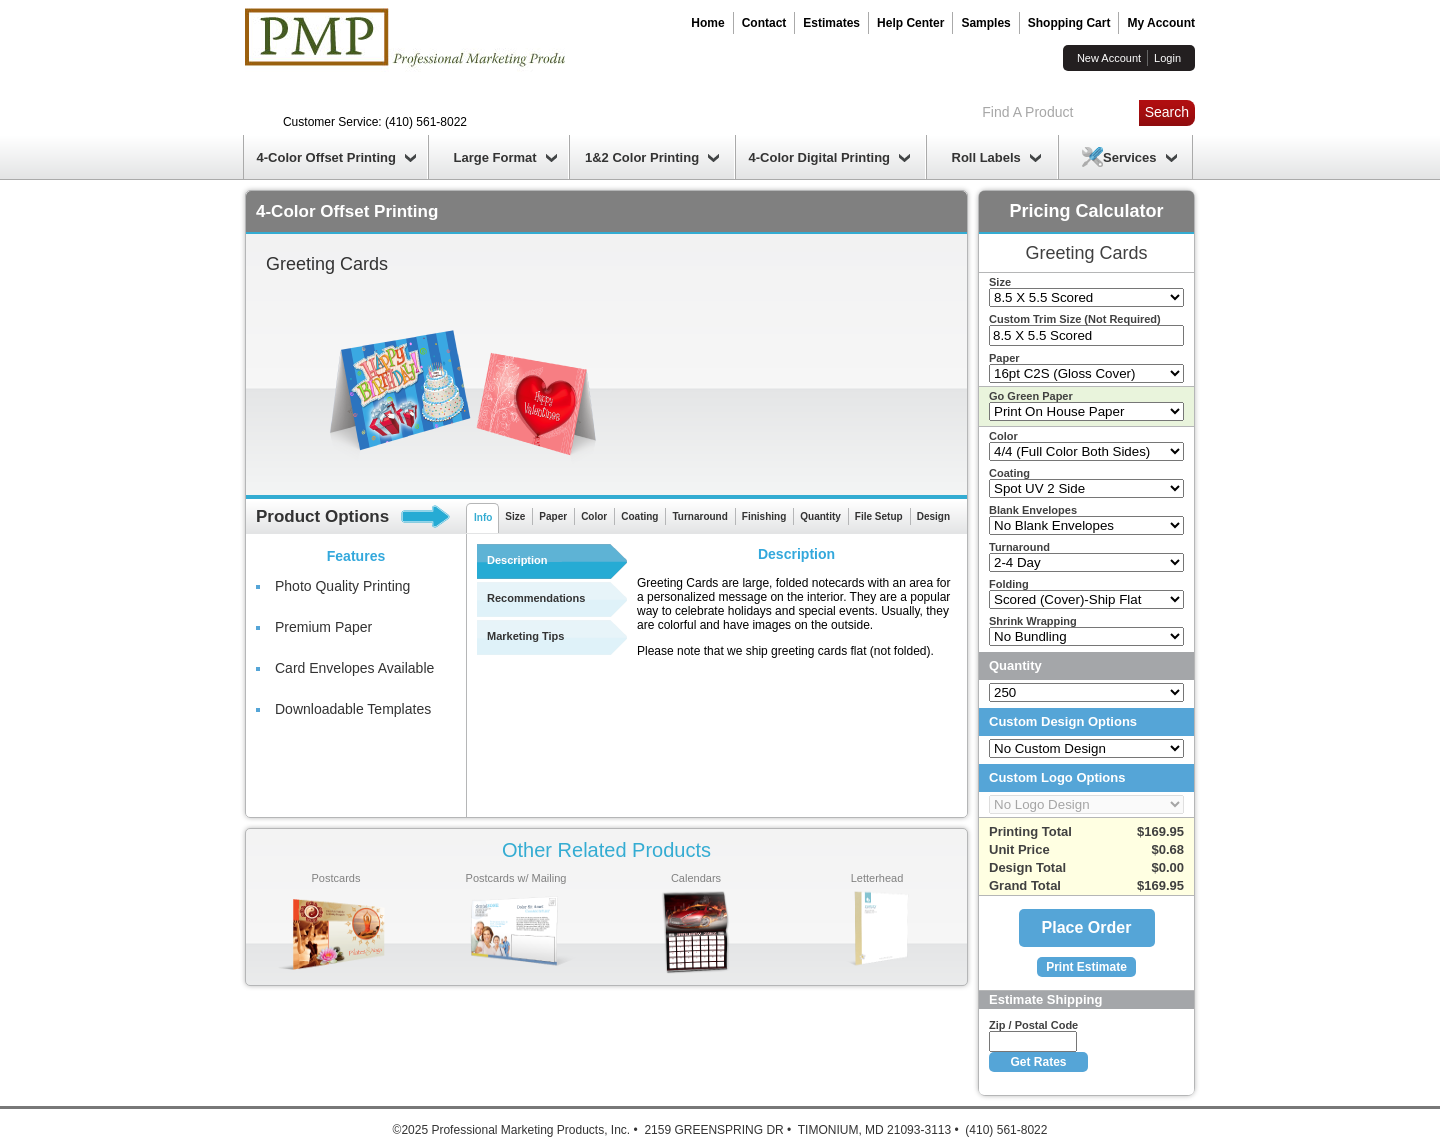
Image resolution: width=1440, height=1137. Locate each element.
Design (933, 516)
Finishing (764, 516)
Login (1167, 58)
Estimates (831, 23)
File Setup (879, 516)
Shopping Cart (1069, 23)
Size (515, 516)
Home (707, 23)
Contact (764, 23)
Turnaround (699, 516)
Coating (639, 516)
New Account (1109, 58)
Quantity (820, 516)
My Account (1161, 23)
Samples (985, 23)
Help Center (910, 23)
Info (483, 517)
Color (594, 516)
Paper (553, 516)
